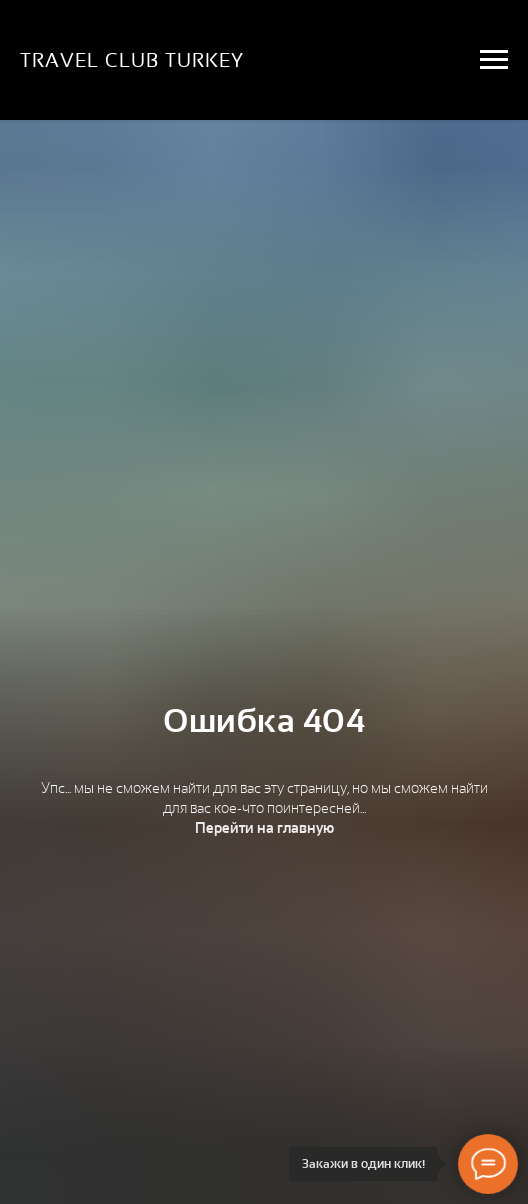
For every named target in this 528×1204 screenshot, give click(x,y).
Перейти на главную (264, 828)
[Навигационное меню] (494, 60)
